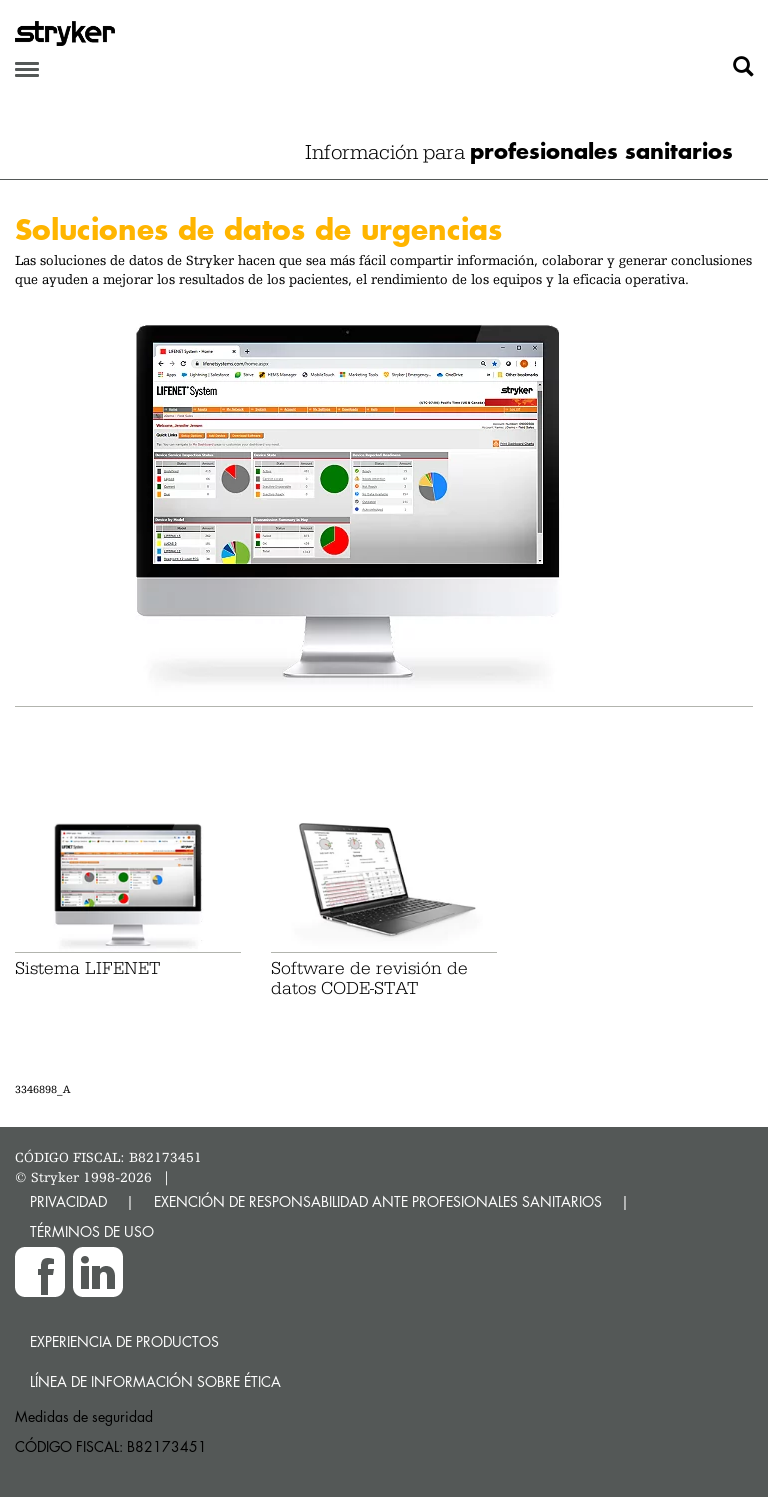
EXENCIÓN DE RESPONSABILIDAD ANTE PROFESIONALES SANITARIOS (378, 1201)
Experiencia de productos (124, 1341)
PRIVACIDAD (68, 1201)
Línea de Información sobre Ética (155, 1381)
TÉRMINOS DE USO (92, 1231)
